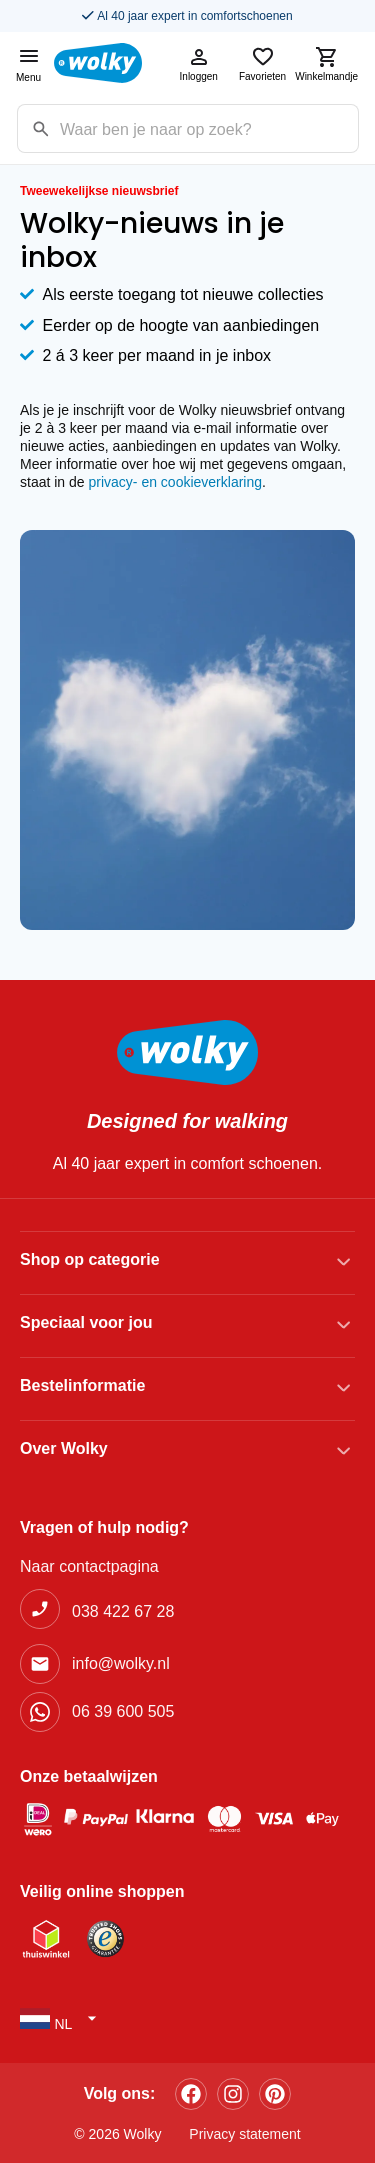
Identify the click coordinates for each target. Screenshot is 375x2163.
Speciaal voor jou (86, 1322)
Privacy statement (244, 2134)
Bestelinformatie (82, 1385)
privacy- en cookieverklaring (176, 482)
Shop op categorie (90, 1259)
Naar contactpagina (89, 1566)
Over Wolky (64, 1448)
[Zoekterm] (209, 128)
